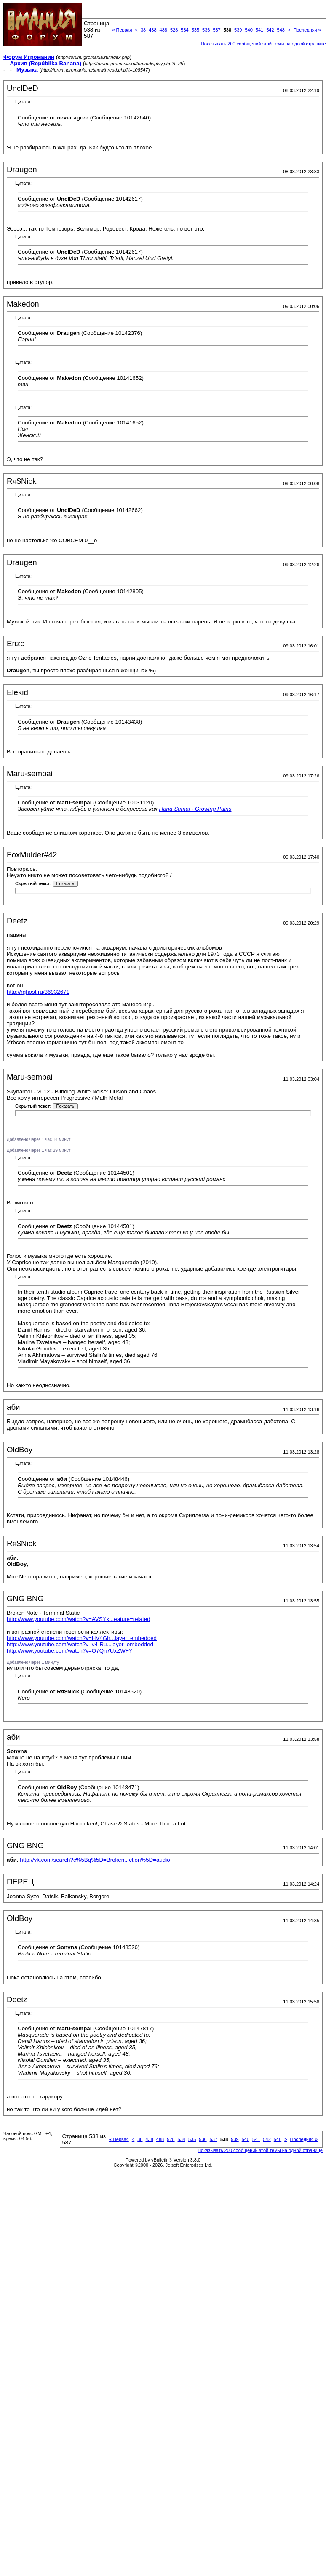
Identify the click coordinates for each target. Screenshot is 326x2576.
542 (270, 29)
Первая (122, 29)
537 (216, 29)
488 (163, 29)
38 (143, 29)
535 (195, 29)
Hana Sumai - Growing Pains (195, 809)
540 (248, 29)
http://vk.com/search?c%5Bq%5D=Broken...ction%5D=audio (95, 1860)
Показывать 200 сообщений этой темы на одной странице (263, 43)
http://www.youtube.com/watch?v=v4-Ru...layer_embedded (80, 1644)
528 (174, 29)
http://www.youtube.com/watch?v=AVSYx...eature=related (78, 1619)
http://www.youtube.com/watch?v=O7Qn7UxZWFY (70, 1650)
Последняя (307, 29)
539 (238, 29)
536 (206, 29)
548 (281, 29)
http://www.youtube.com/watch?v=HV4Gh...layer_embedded (82, 1638)
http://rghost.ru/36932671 (38, 992)
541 (259, 29)
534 (184, 29)
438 (152, 29)
